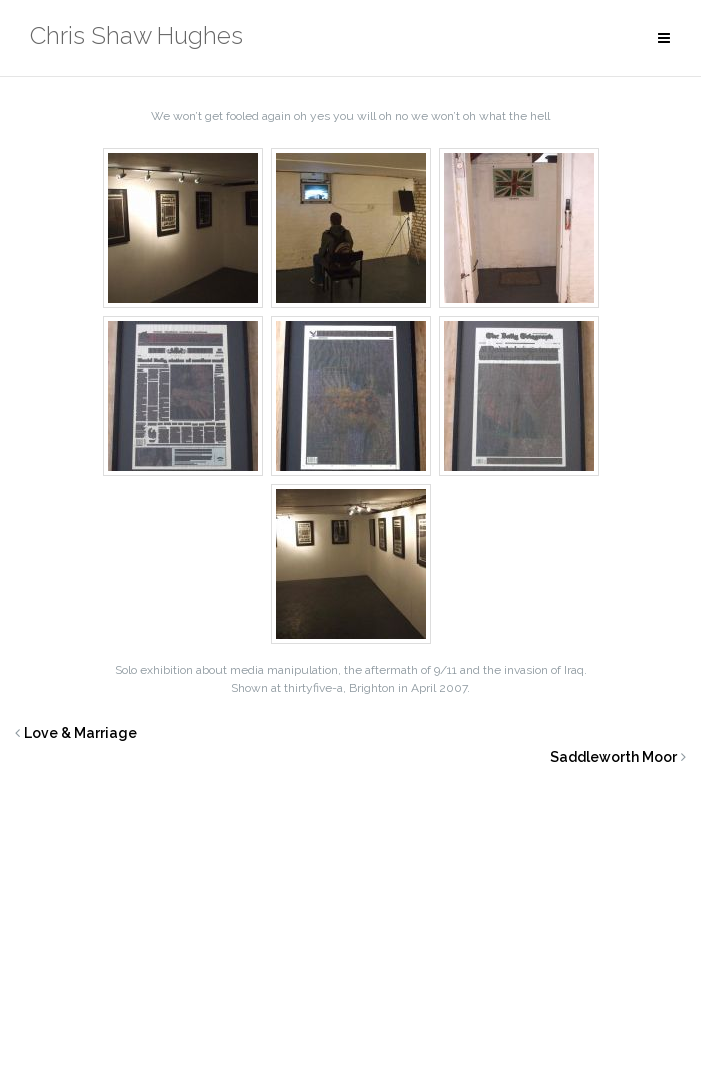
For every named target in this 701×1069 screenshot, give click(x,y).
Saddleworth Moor (613, 757)
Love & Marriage (80, 733)
